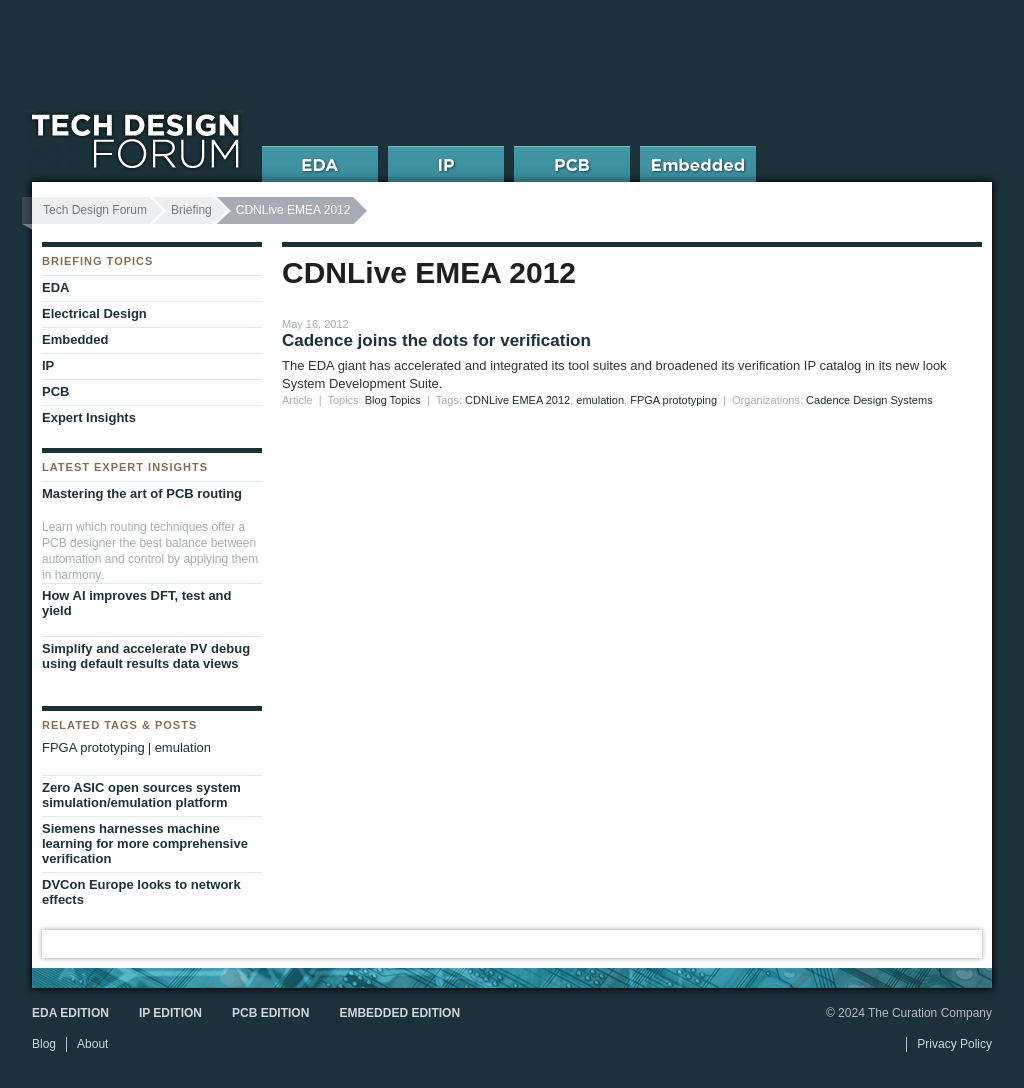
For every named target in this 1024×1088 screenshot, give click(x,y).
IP (48, 365)
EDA (55, 287)
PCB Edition (270, 1013)
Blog (44, 1044)
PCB (55, 391)
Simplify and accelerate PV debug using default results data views (146, 656)
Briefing (191, 210)
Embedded (75, 339)
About (92, 1044)
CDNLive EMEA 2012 (517, 400)
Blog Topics (393, 400)
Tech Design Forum (95, 210)
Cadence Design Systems (869, 400)
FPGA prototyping (673, 400)
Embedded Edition (399, 1013)
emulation (600, 400)
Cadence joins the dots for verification (436, 340)
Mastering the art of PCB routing (142, 493)
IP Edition (170, 1013)
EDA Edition (70, 1013)
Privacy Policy (954, 1044)
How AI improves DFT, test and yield (137, 603)
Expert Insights (89, 417)
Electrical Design (94, 313)
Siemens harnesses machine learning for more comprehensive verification (145, 843)
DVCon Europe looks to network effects (141, 892)
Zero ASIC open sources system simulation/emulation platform (141, 795)
